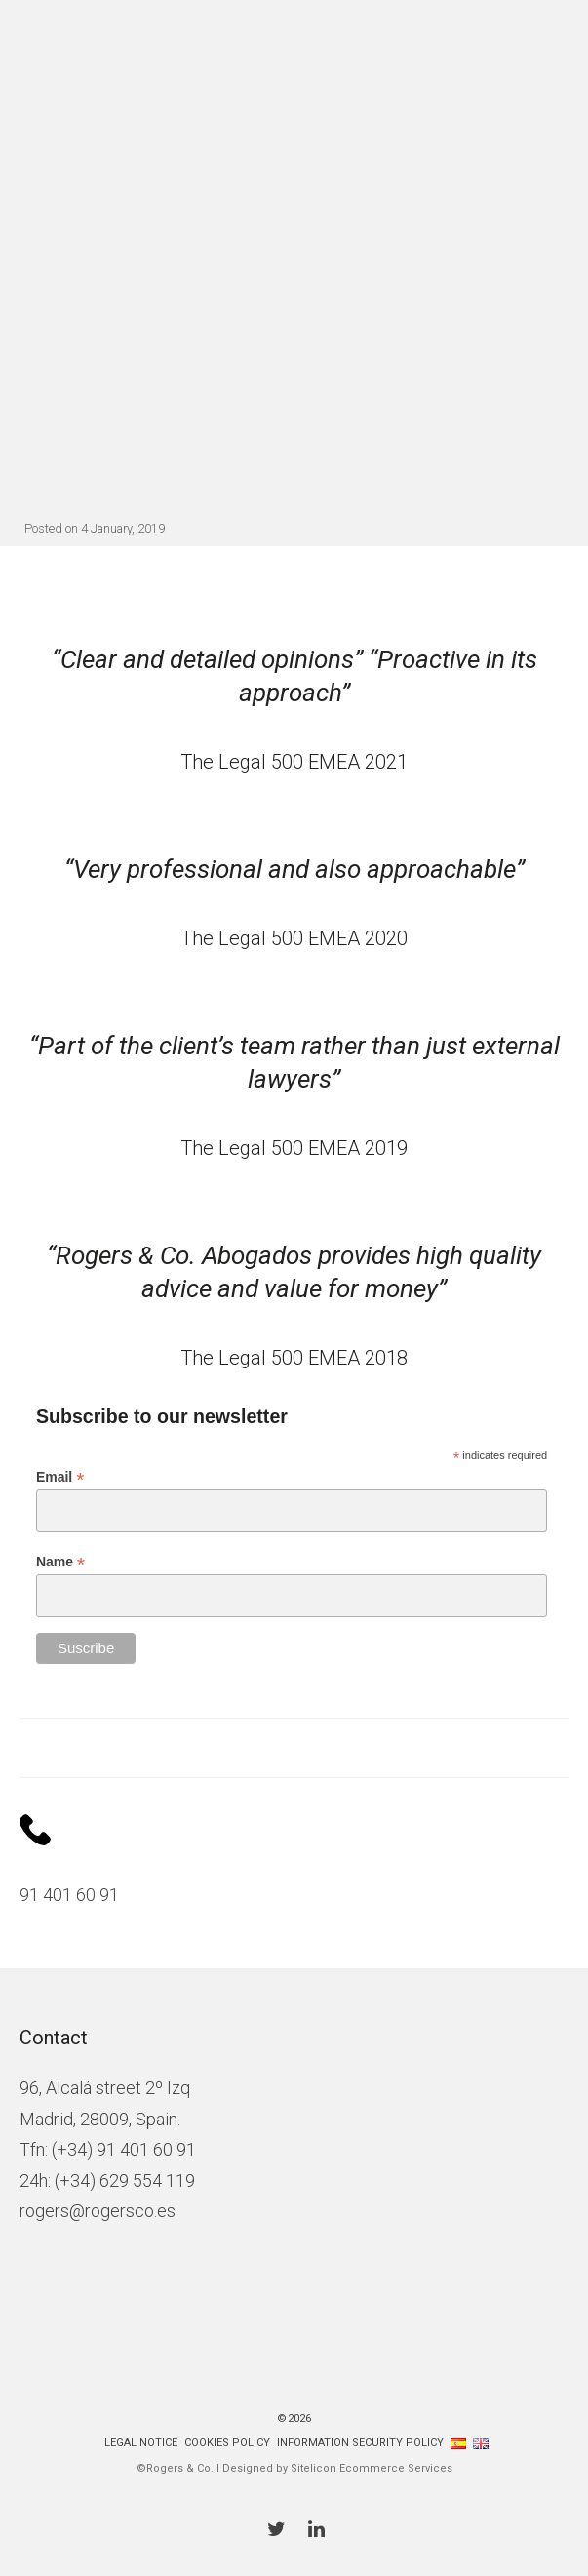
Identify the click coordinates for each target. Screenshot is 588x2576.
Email (60, 1477)
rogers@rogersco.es (98, 2210)
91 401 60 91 (69, 1894)
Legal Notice (140, 2442)
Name (60, 1562)
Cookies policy (227, 2442)
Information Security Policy (360, 2442)
